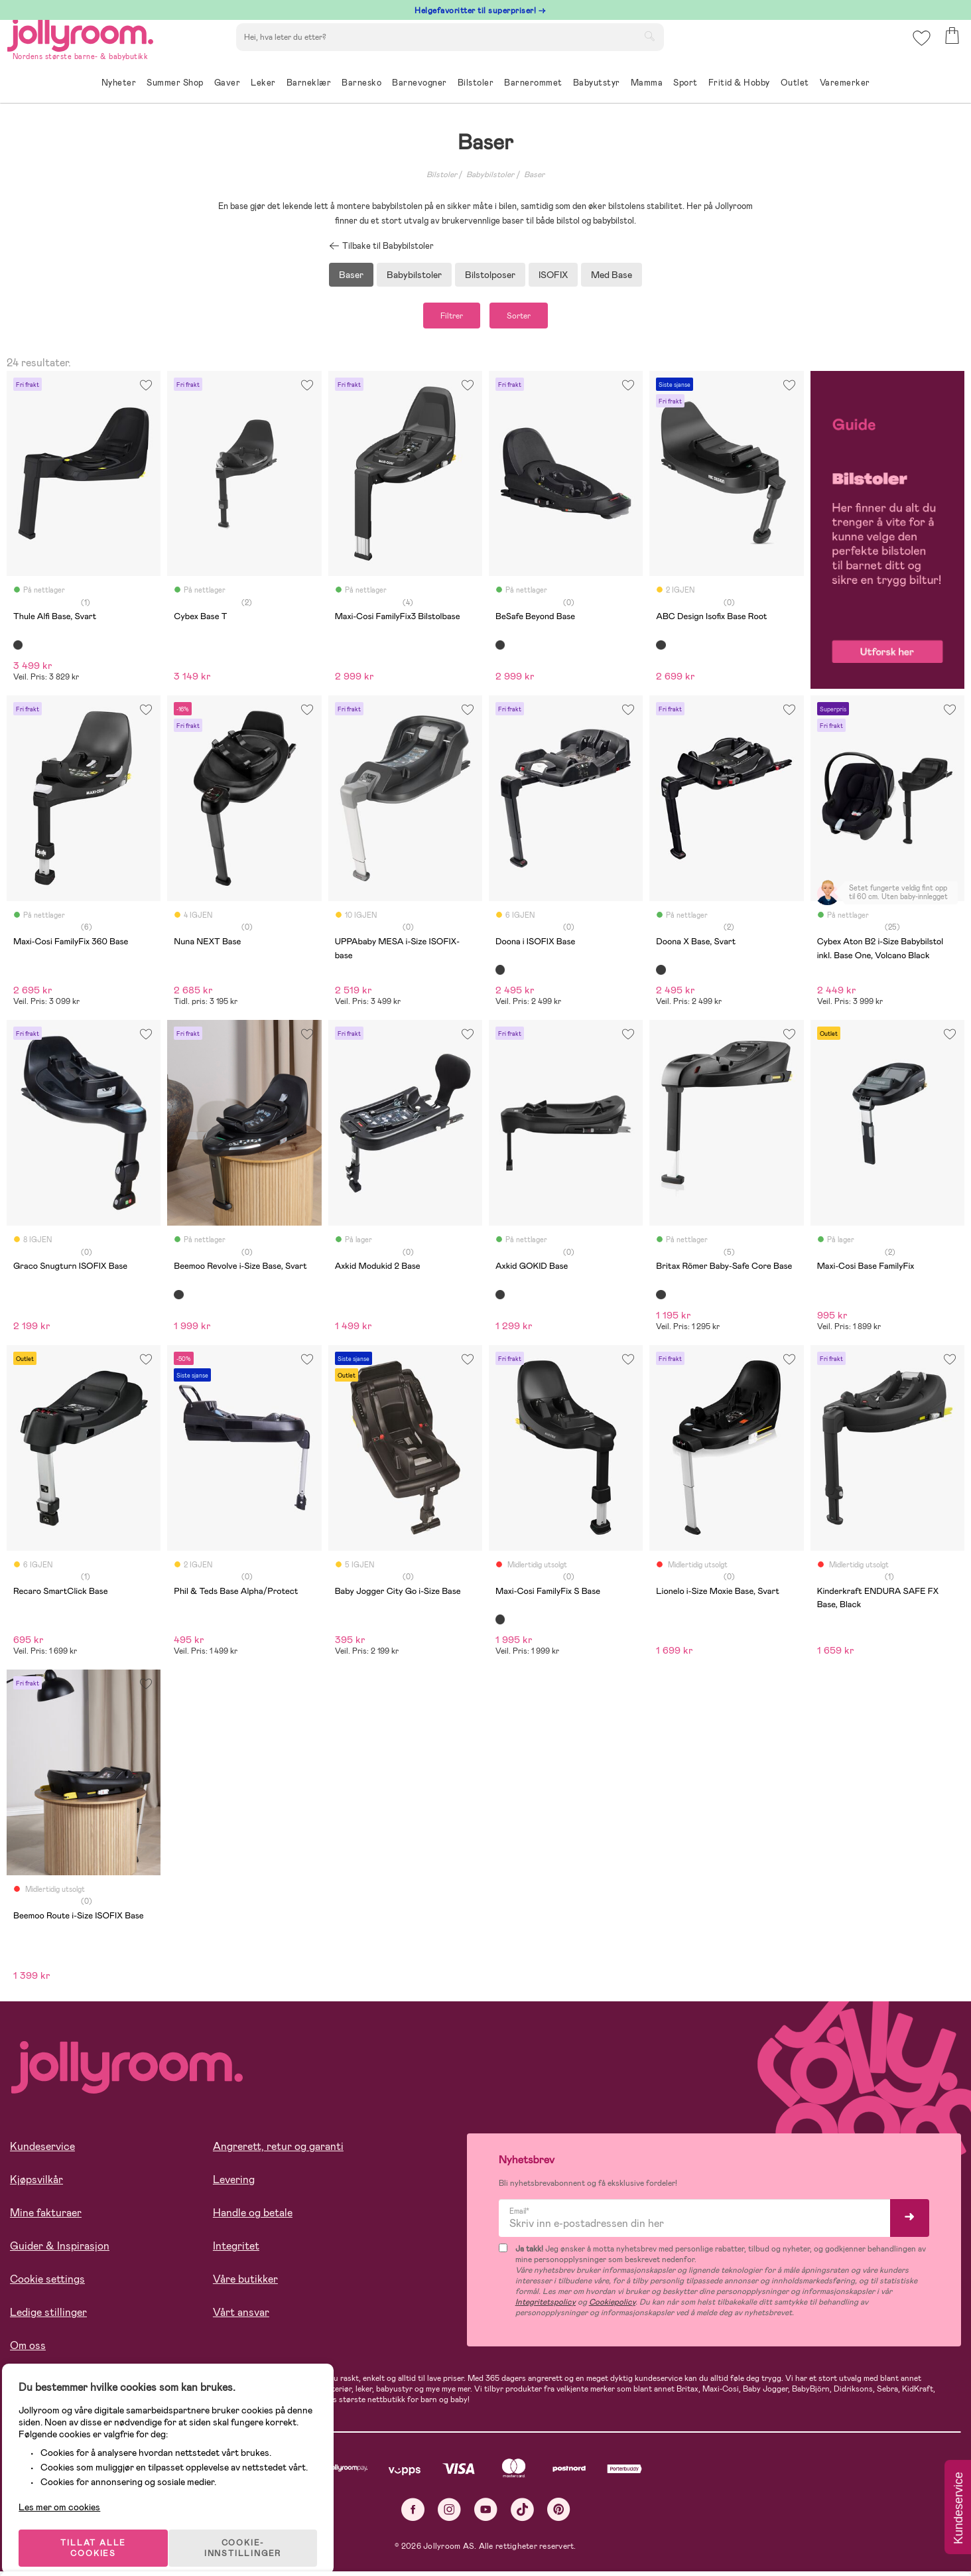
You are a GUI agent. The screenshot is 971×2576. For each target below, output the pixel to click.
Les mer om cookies (70, 2490)
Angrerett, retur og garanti (278, 2152)
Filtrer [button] (439, 318)
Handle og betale (252, 2218)
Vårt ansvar (241, 2318)
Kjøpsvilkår (36, 2185)
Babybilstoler (490, 174)
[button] (919, 49)
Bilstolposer (490, 275)
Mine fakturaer (46, 2218)
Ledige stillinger (48, 2318)
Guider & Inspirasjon (59, 2251)
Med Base (611, 275)
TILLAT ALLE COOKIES (103, 2530)
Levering (234, 2185)
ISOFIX (553, 275)
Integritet (236, 2251)
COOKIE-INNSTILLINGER (255, 2530)
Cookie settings (47, 2284)
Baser (534, 174)
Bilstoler (441, 174)
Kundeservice (42, 2152)
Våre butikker (245, 2284)
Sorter (531, 318)
